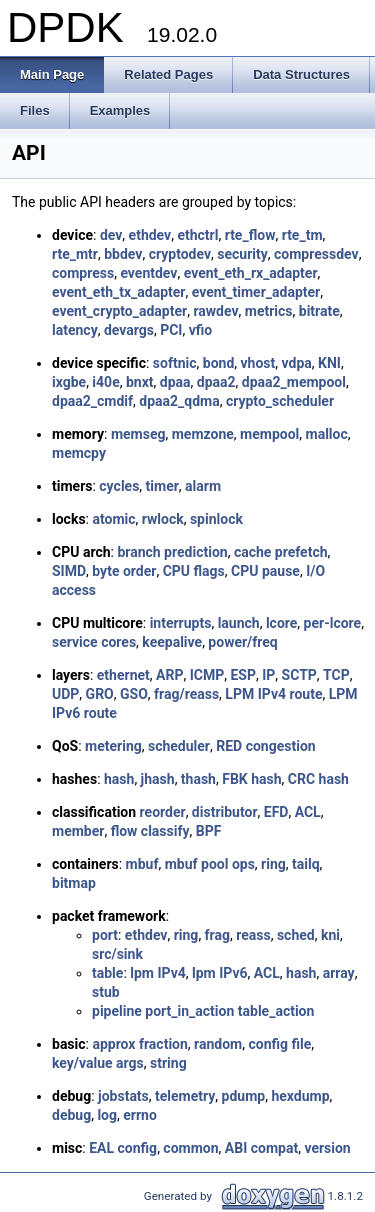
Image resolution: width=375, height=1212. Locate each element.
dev (111, 235)
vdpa (297, 363)
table (107, 973)
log (107, 1115)
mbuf (142, 864)
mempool (269, 434)
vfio (201, 330)
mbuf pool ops (210, 864)
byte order (124, 571)
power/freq (242, 642)
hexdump (300, 1096)
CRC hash (318, 779)
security (242, 254)
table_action (276, 1011)
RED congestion (265, 746)
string (168, 1063)
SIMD (69, 571)
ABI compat (261, 1148)
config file (279, 1044)
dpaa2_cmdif (92, 401)
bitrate (319, 311)
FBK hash (251, 779)
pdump (244, 1096)
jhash (158, 779)
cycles (119, 486)
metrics (269, 311)
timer (162, 486)
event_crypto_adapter (119, 311)
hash (119, 779)
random (218, 1044)
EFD (276, 812)
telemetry (185, 1096)
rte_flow (250, 235)
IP (268, 675)
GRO (100, 694)
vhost (258, 363)
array (339, 973)
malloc (327, 434)
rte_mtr (75, 254)
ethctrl (197, 235)
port (105, 935)
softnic (175, 363)
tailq (306, 864)
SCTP (299, 675)
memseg (138, 434)
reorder (163, 812)
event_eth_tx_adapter (118, 292)
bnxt (140, 382)
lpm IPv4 (158, 973)
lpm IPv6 (220, 973)
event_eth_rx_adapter (251, 273)
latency (75, 330)
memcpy (79, 453)
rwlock (163, 519)
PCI (171, 330)
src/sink (117, 954)
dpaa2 (216, 382)
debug (71, 1115)
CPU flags (194, 571)
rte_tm (302, 235)
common (190, 1148)
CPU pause (265, 571)
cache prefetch (281, 552)
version (327, 1148)
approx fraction (139, 1044)
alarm (203, 486)
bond (219, 363)
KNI (329, 363)
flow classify (150, 831)
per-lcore (333, 623)
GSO (134, 694)
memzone (203, 434)
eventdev (148, 273)
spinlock (216, 519)
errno (140, 1115)
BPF (209, 831)
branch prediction (172, 552)
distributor (225, 812)
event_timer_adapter (256, 292)
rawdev (215, 311)
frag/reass (186, 694)
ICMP (207, 675)
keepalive (172, 642)
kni (330, 935)
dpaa (175, 382)
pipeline (117, 1011)
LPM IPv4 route (273, 694)
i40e (105, 382)
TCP (336, 675)
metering (113, 746)
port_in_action (189, 1011)
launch (239, 623)
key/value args (98, 1063)
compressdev (316, 254)
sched (296, 935)
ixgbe (69, 382)
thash (198, 779)
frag (217, 935)
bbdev (123, 254)
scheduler (179, 746)
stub (106, 992)
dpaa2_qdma (179, 401)
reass (253, 935)
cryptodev (180, 254)
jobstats (123, 1096)
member (78, 831)
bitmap (74, 883)
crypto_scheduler (280, 401)
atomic (113, 519)
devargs (129, 330)
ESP (243, 675)
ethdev (150, 235)
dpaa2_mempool (294, 382)
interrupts (181, 623)
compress (83, 273)
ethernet (123, 675)
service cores (94, 642)
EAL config (123, 1148)
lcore (281, 623)
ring (273, 864)
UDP (65, 694)
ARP (169, 675)
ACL (308, 812)
